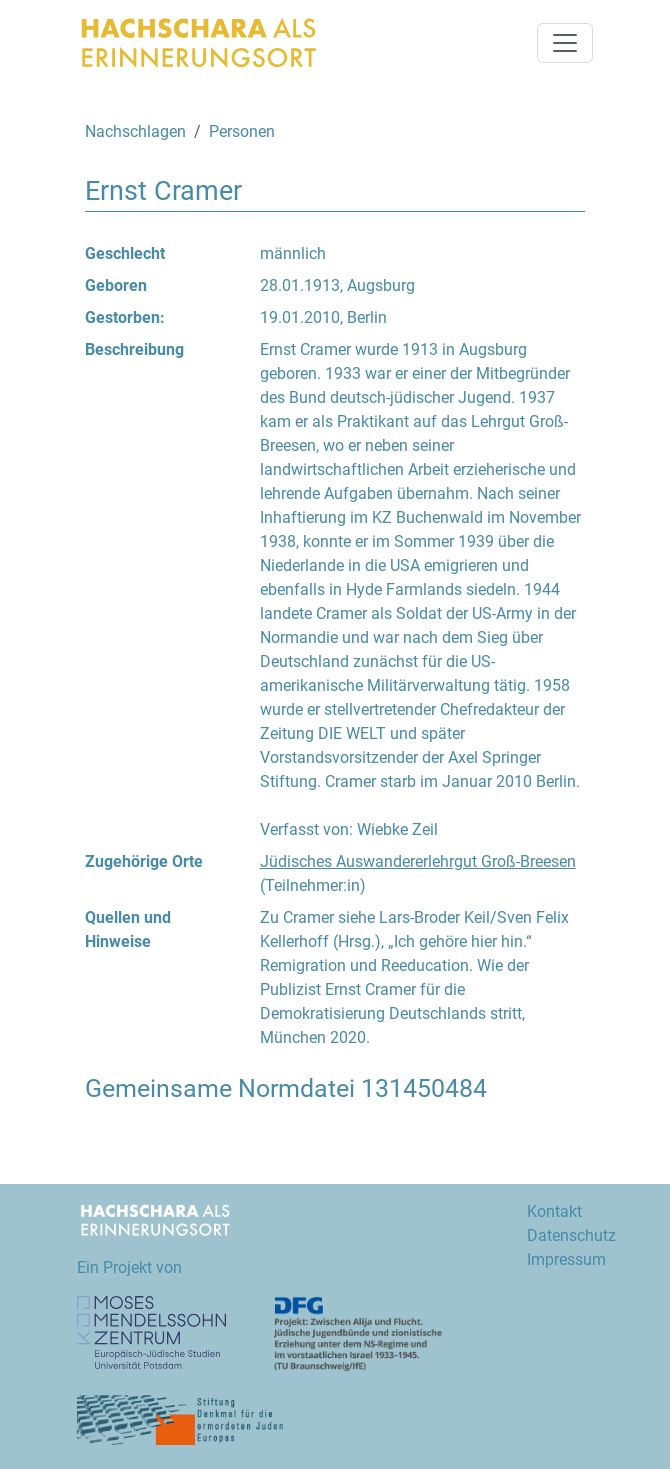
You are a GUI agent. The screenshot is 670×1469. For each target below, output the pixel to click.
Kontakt (554, 1211)
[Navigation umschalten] (565, 43)
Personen (242, 131)
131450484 (424, 1088)
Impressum (566, 1259)
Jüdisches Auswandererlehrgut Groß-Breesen (418, 861)
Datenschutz (571, 1235)
